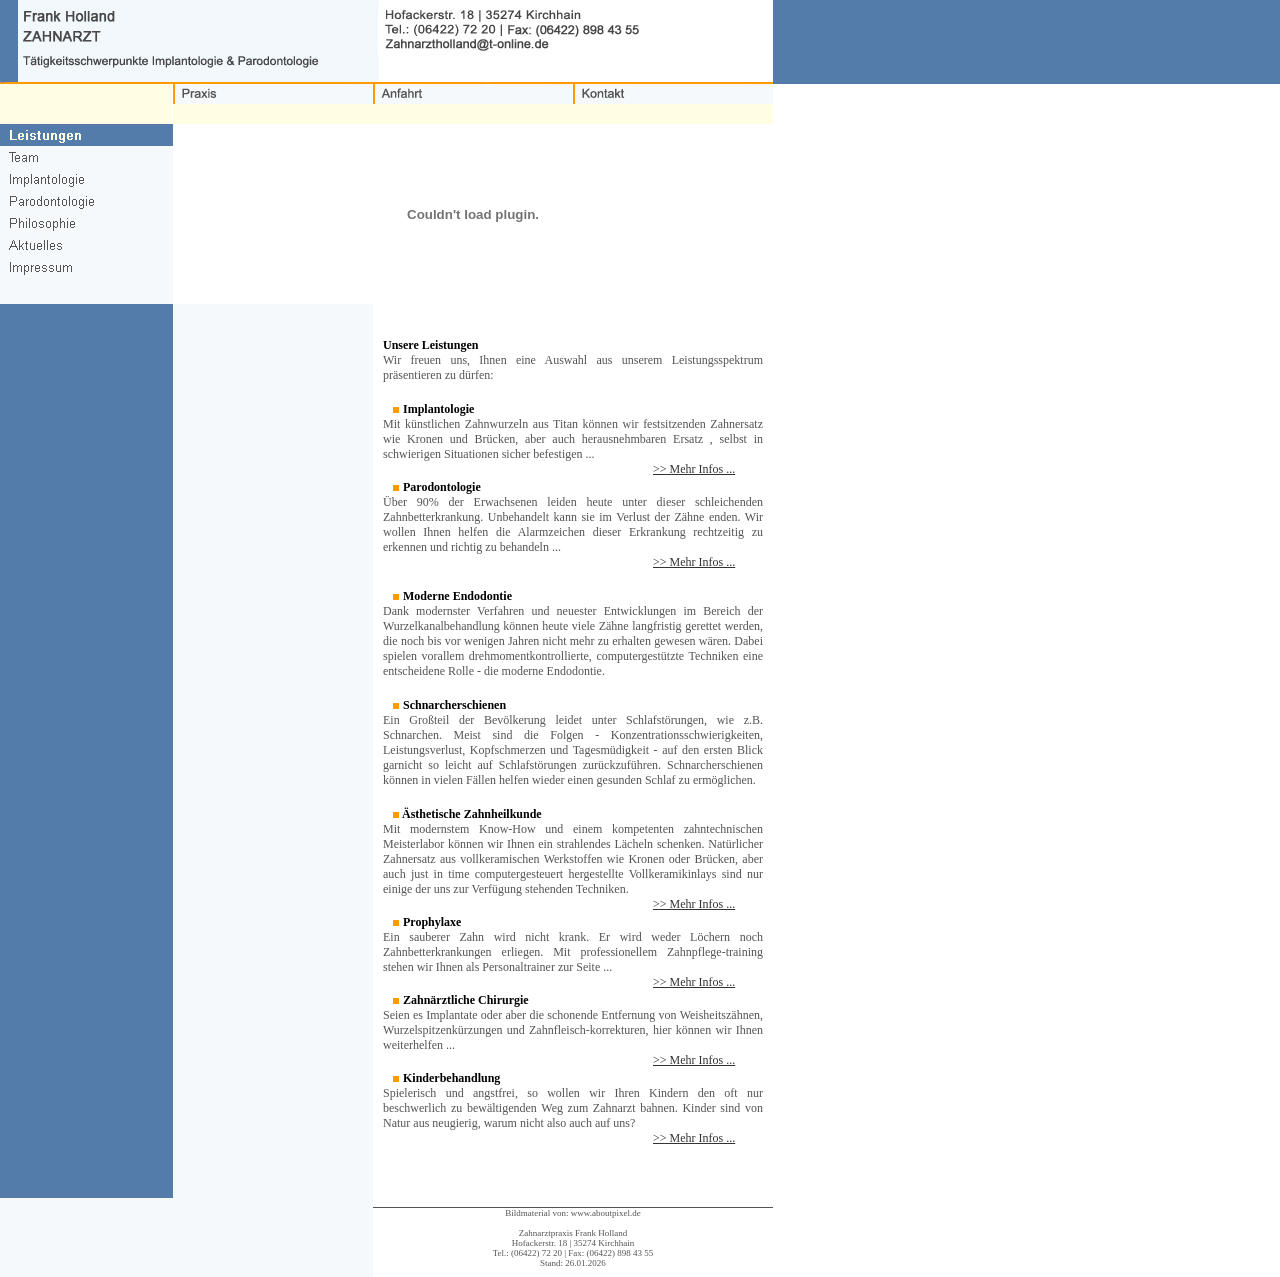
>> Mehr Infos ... (694, 469)
